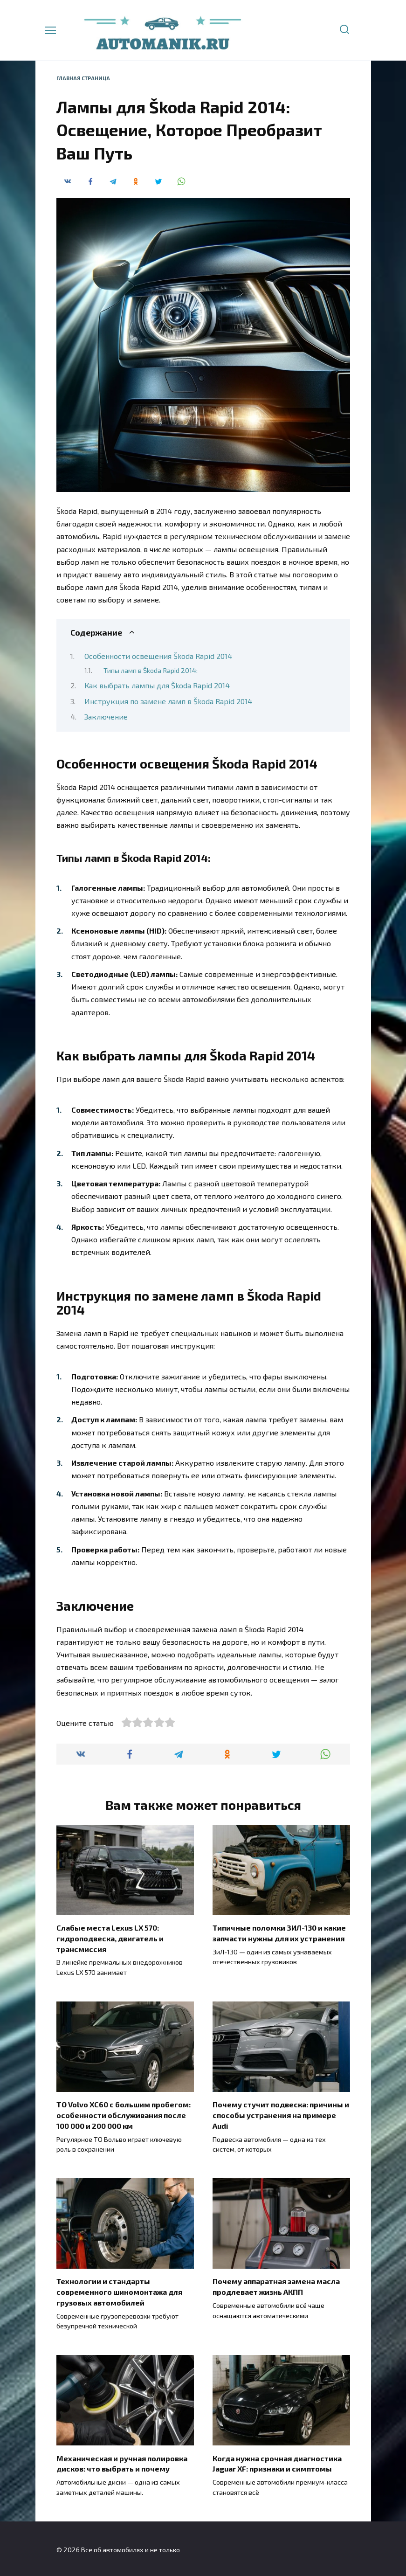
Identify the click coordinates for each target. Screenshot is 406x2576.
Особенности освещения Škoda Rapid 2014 (158, 655)
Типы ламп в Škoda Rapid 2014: (150, 670)
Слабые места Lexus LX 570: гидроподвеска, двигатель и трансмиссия (110, 1938)
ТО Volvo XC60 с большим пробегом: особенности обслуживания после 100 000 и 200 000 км (123, 2114)
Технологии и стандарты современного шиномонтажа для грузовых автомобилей (119, 2291)
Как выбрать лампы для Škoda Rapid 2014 (157, 685)
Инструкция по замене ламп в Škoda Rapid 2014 (168, 701)
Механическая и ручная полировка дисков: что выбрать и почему (121, 2461)
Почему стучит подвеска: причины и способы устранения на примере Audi (281, 2114)
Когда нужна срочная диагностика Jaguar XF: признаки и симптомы (277, 2461)
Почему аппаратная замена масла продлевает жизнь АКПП (276, 2285)
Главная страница (83, 78)
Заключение (106, 716)
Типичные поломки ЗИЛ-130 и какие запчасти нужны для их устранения (279, 1932)
